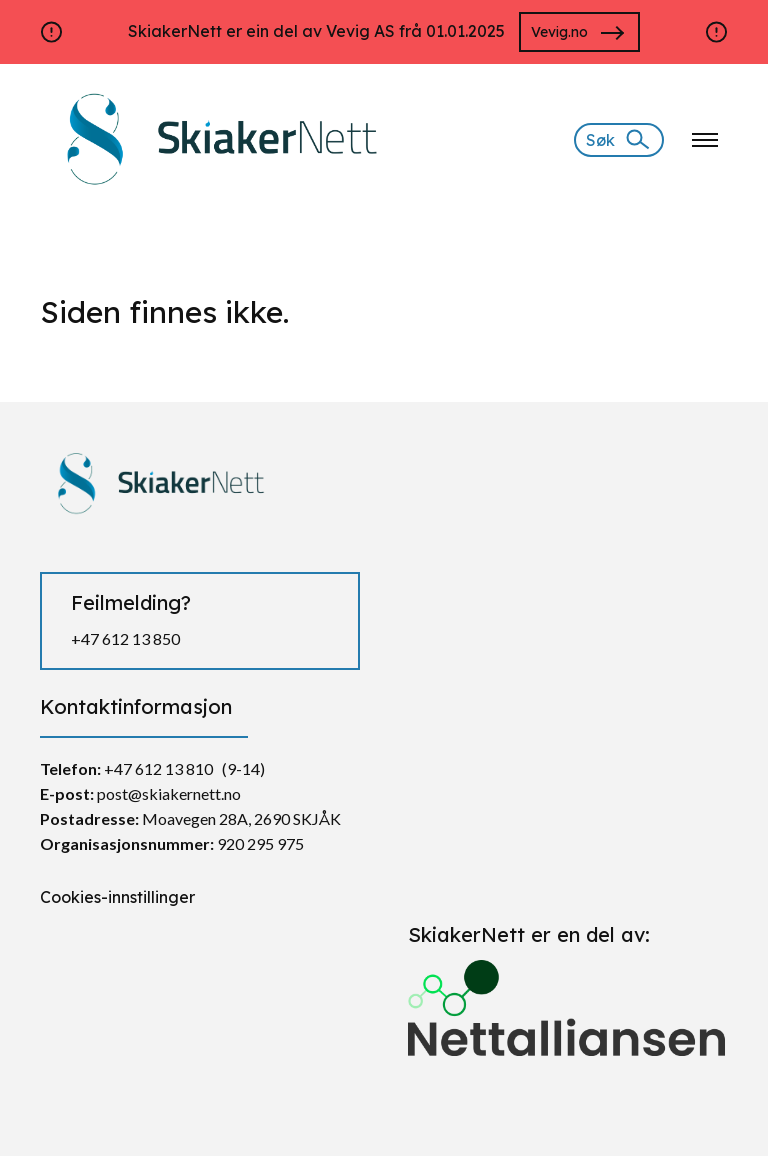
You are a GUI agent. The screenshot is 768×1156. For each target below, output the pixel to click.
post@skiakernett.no (169, 793)
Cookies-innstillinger (117, 897)
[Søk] (619, 140)
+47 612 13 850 (125, 638)
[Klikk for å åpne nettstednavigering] (705, 140)
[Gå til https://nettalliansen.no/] (568, 999)
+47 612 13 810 (158, 768)
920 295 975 (260, 843)
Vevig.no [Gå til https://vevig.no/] (559, 32)
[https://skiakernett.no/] (216, 138)
